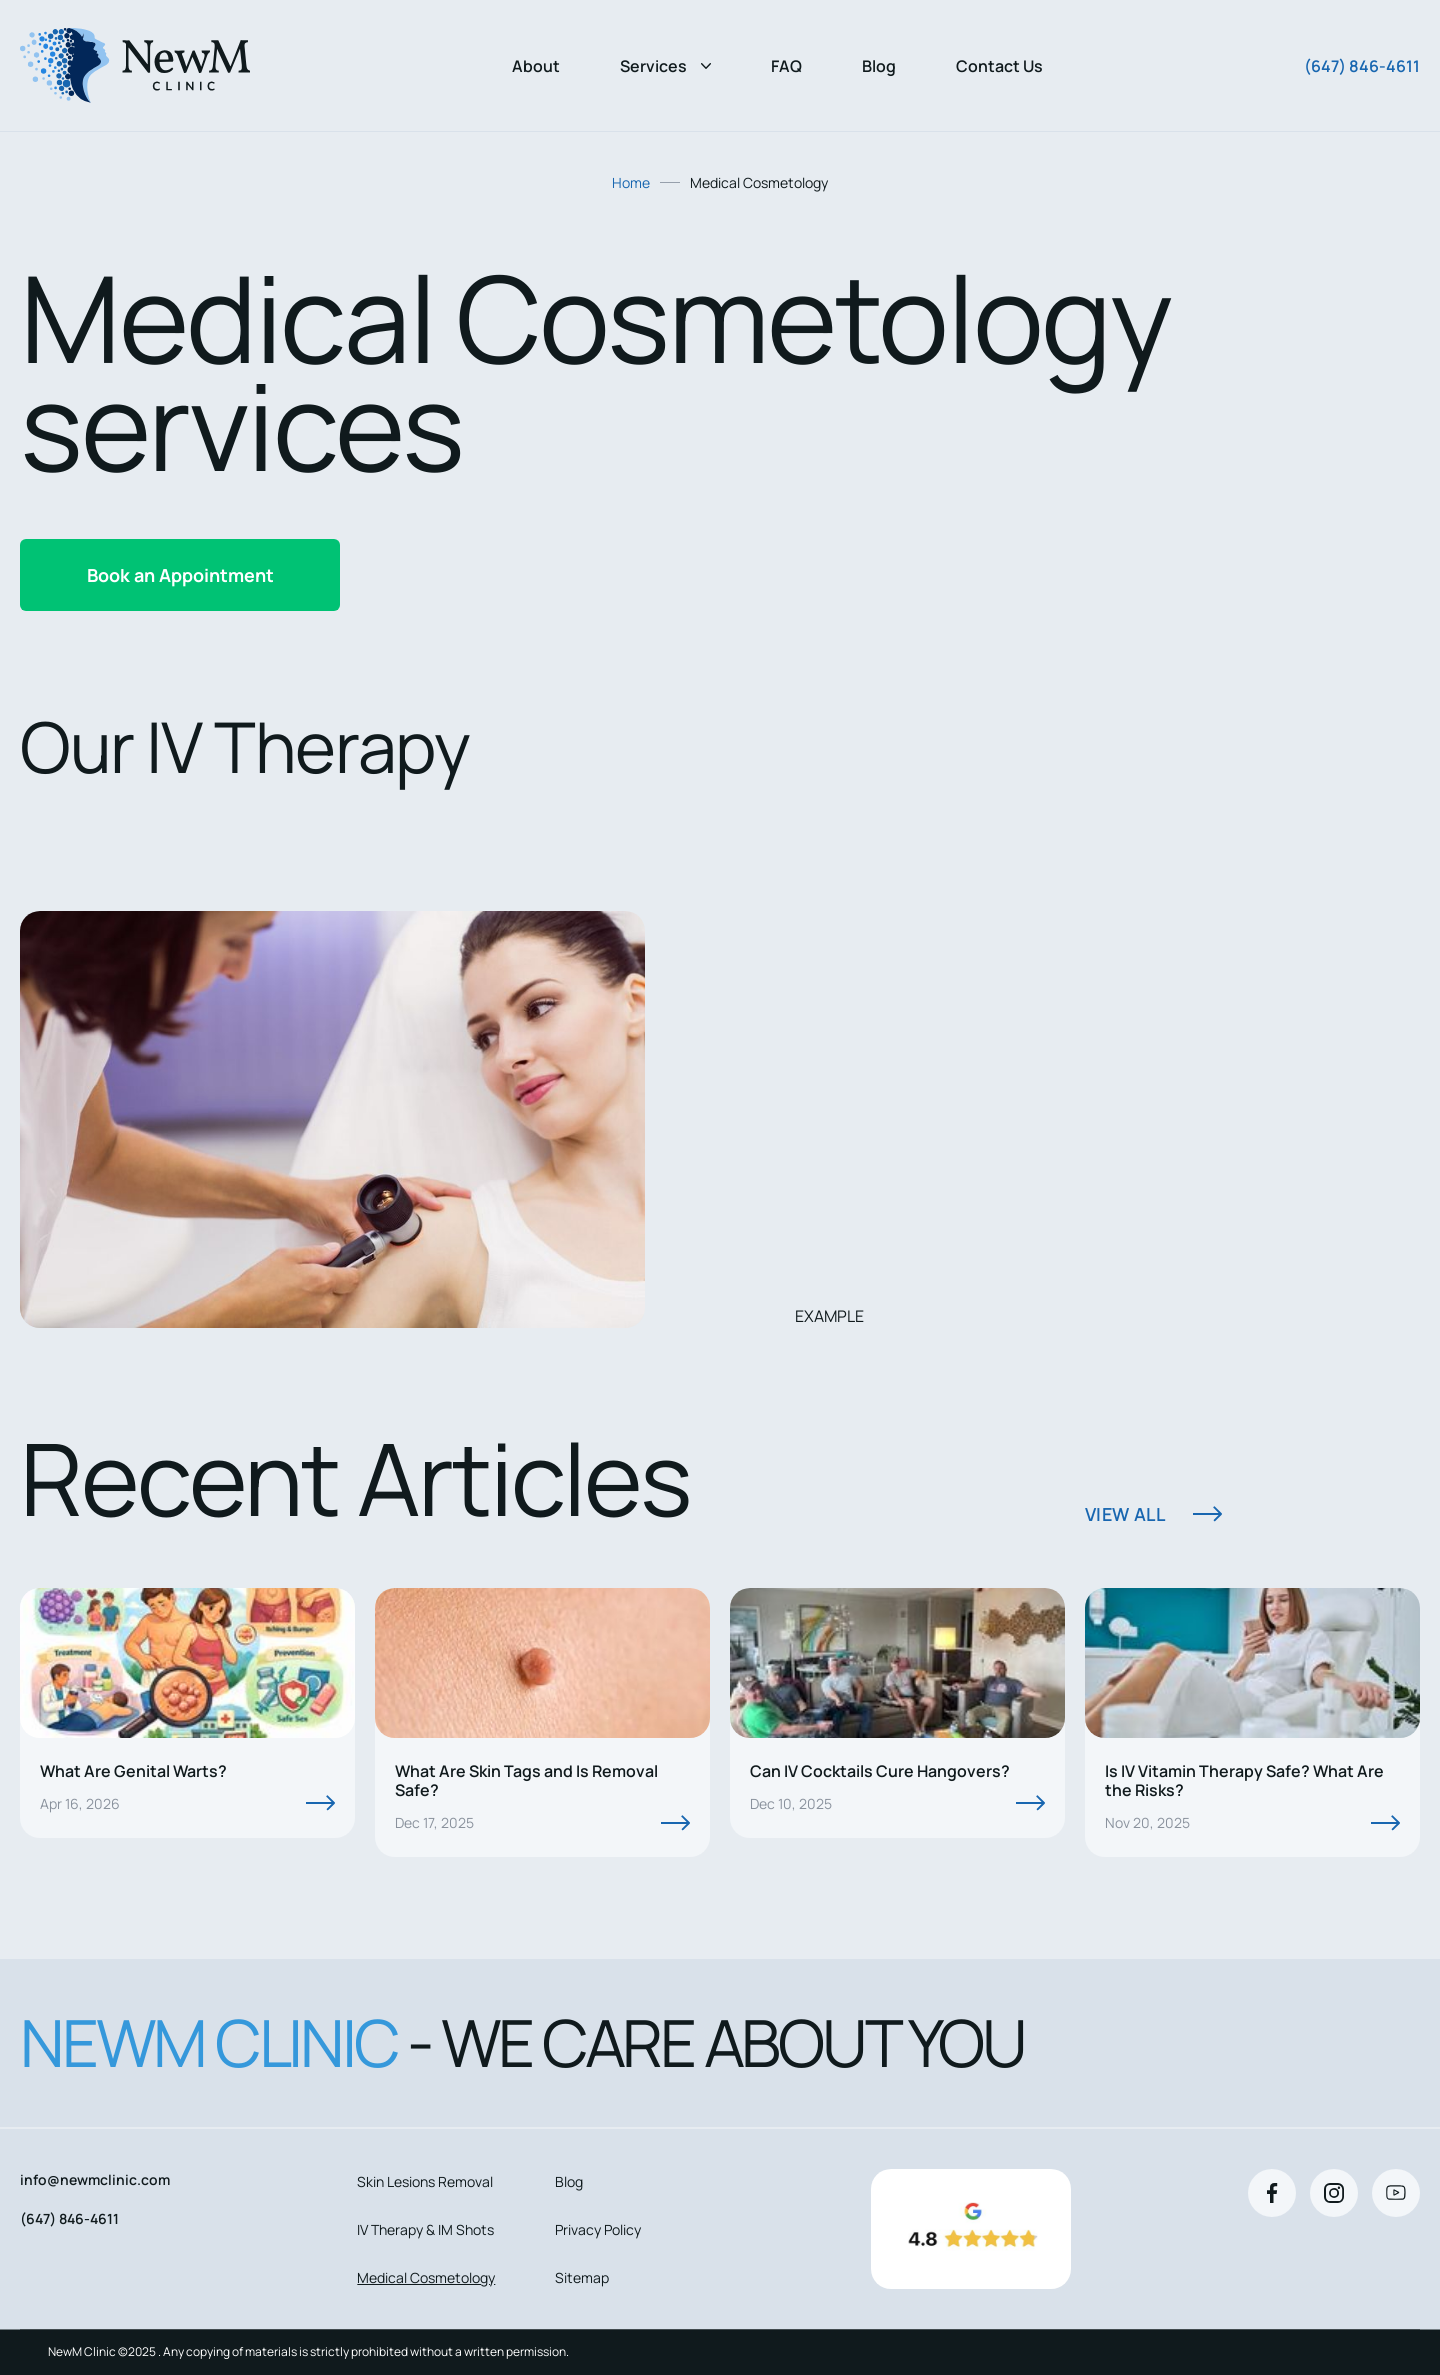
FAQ (786, 66)
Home (631, 182)
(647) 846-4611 (1362, 66)
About (536, 66)
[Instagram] (1334, 2193)
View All (1125, 1514)
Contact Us (999, 66)
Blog (879, 66)
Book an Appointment (180, 575)
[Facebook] (1272, 2193)
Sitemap (582, 2277)
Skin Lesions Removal (425, 2181)
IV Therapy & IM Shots (425, 2229)
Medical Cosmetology (426, 2277)
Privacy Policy (598, 2229)
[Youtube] (1396, 2193)
